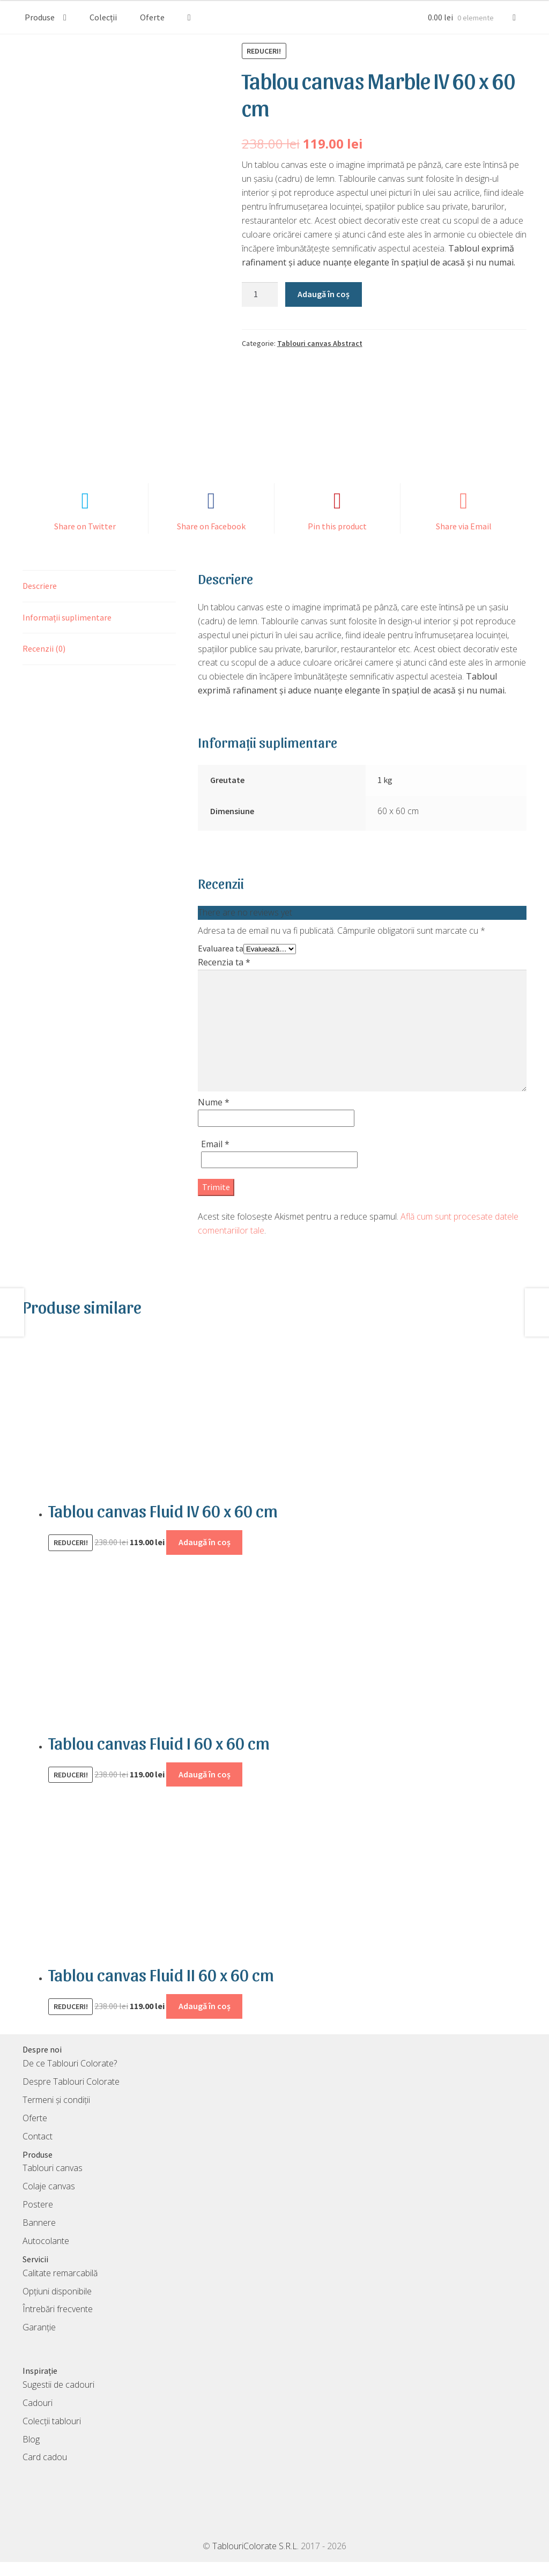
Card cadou (45, 2471)
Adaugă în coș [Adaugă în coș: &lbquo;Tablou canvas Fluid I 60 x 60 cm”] (205, 1787)
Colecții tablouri (52, 2434)
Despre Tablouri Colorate (71, 2095)
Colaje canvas (49, 2200)
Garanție (39, 2341)
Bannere (39, 2236)
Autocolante (46, 2255)
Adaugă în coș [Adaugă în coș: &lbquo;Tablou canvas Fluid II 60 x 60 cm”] (205, 2019)
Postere (38, 2218)
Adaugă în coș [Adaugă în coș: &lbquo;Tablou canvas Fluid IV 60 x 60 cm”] (205, 1556)
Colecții (103, 17)
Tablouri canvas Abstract (319, 343)
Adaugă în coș (324, 294)
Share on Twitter (85, 540)
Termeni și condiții (56, 2114)
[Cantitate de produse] (260, 294)
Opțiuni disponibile (57, 2305)
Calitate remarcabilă (60, 2286)
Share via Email (464, 540)
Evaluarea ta (220, 962)
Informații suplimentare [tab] (67, 630)
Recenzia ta (224, 976)
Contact (38, 2150)
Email (215, 1157)
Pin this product (337, 540)
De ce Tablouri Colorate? (70, 2077)
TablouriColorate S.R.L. (255, 2560)
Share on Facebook (211, 540)
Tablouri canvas (53, 2182)
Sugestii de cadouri (58, 2398)
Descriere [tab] (40, 599)
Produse (40, 17)
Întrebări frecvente (58, 2323)
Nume (213, 1116)
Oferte (152, 17)
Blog (31, 2453)
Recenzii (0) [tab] (44, 662)
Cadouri (38, 2416)
